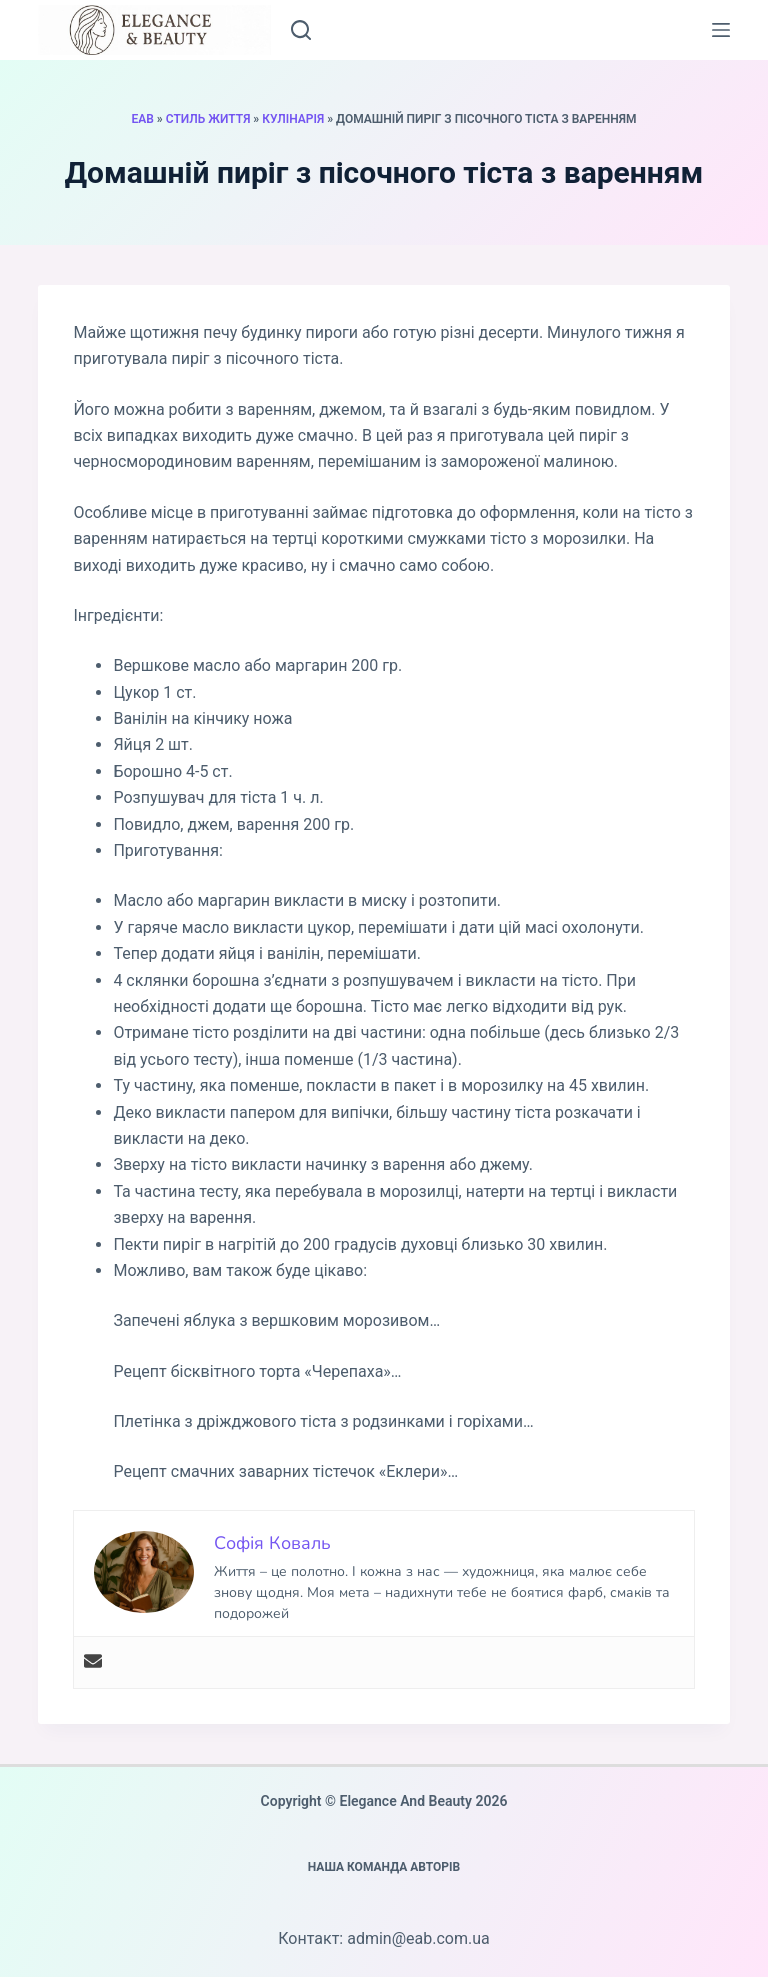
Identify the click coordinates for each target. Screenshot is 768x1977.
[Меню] (721, 30)
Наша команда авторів (384, 1867)
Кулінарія (293, 119)
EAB (142, 119)
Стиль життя (208, 119)
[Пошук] (301, 30)
